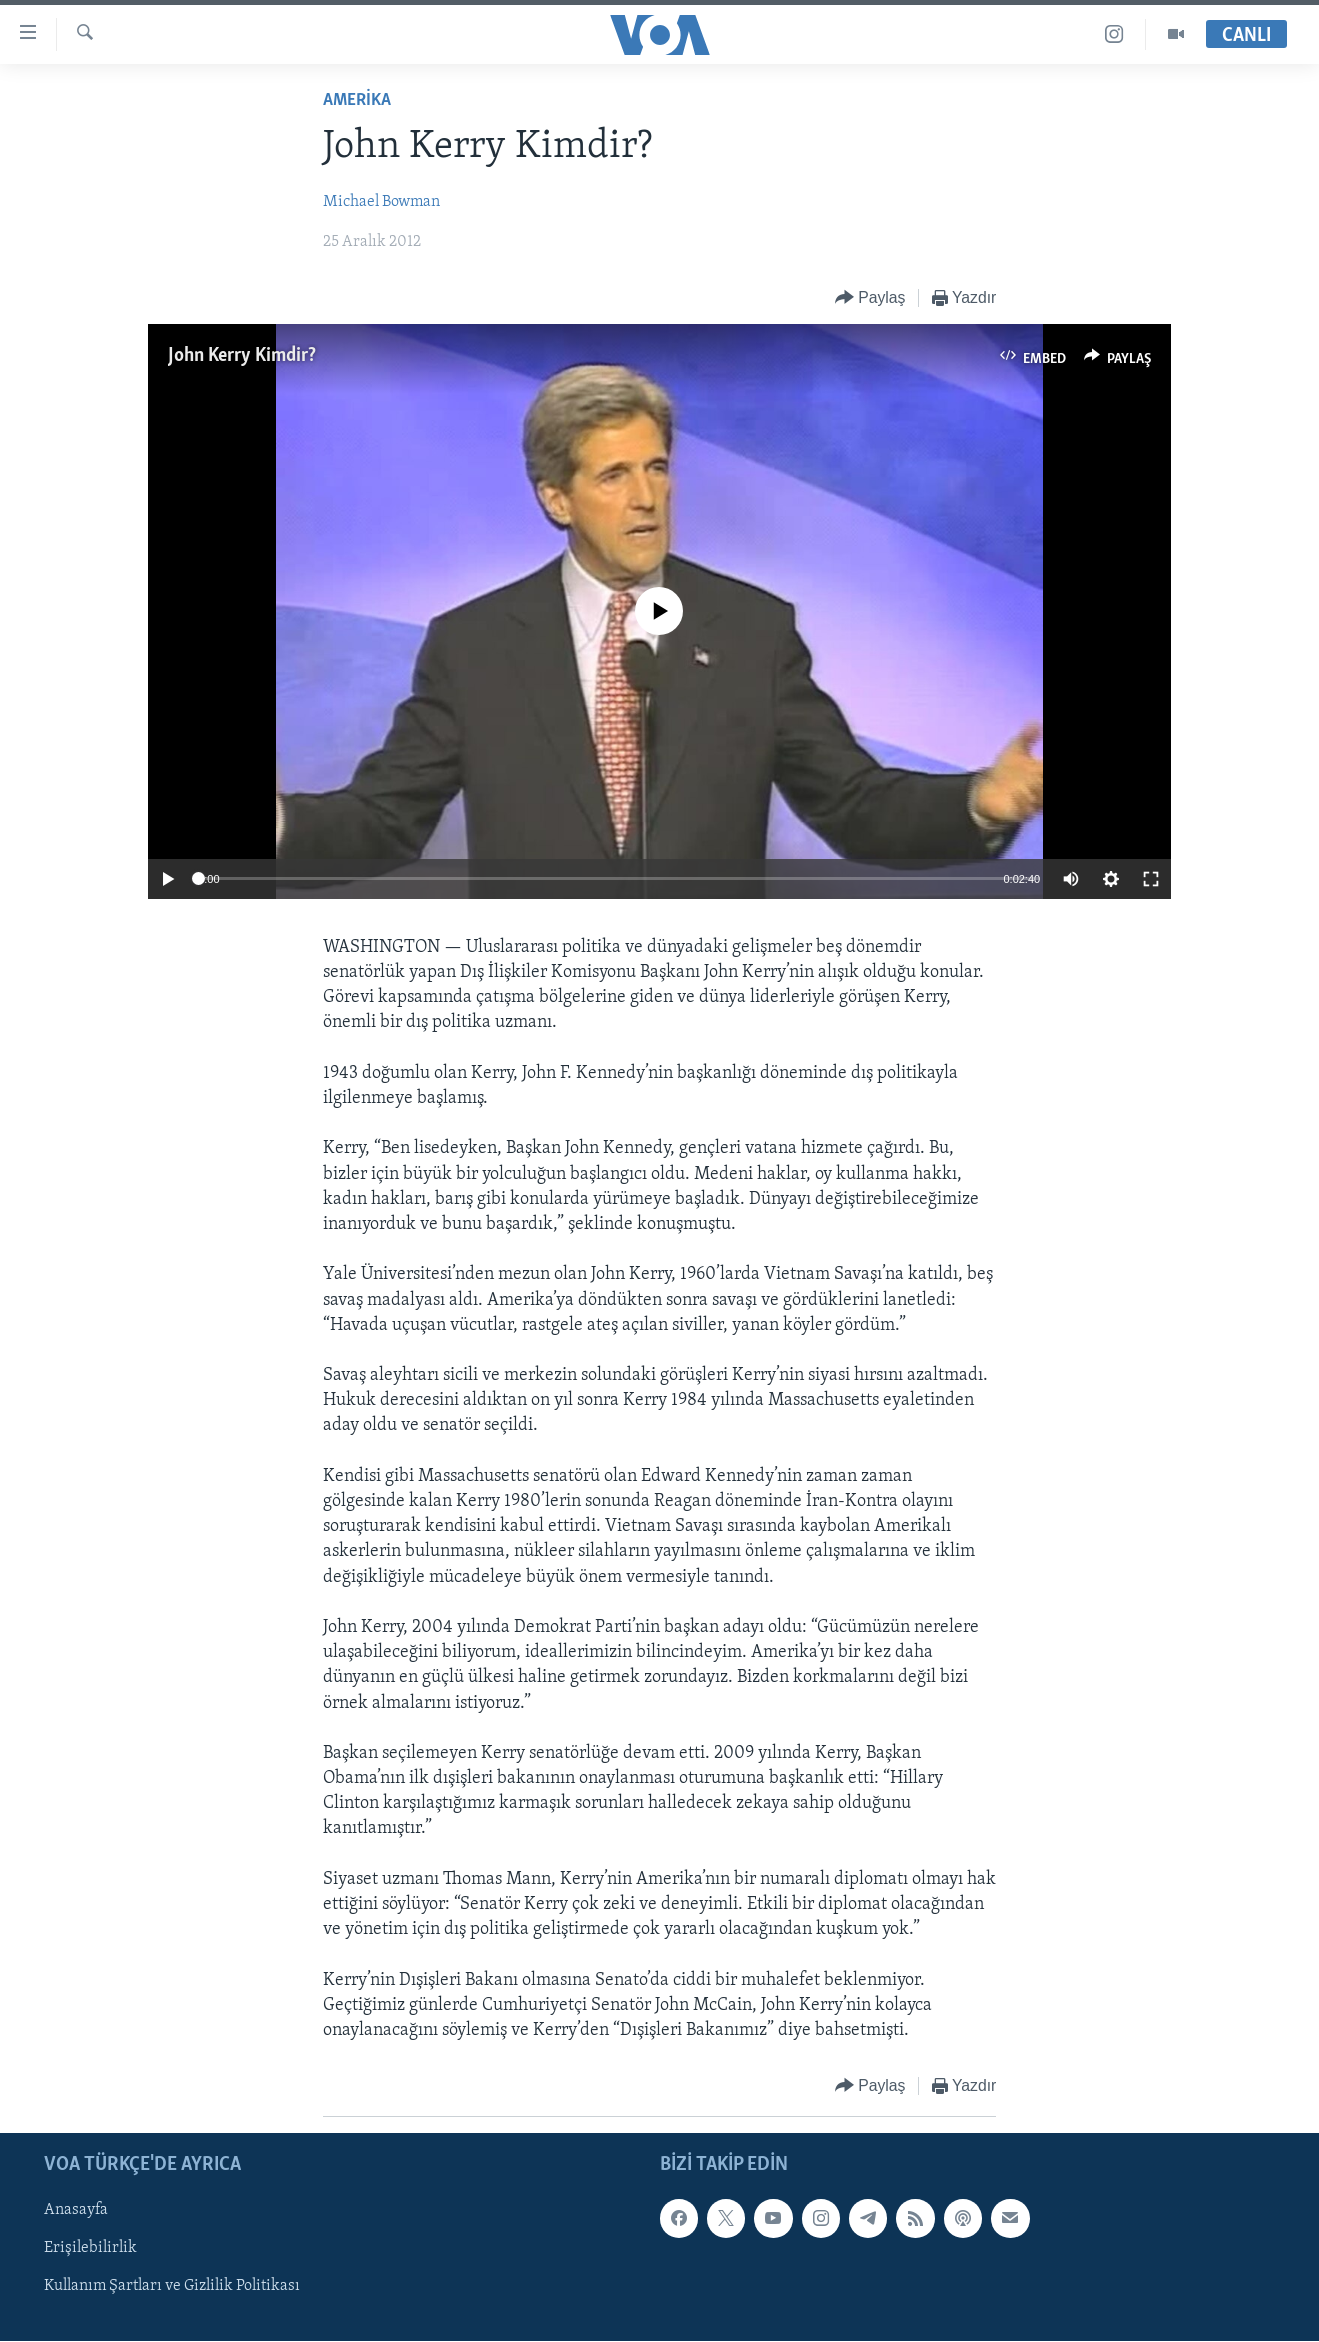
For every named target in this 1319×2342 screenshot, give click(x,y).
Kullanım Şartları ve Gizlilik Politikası (172, 2287)
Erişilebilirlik (90, 2249)
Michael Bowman (381, 202)
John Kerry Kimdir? (242, 356)
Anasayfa (76, 2211)
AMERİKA (357, 100)
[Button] (870, 298)
